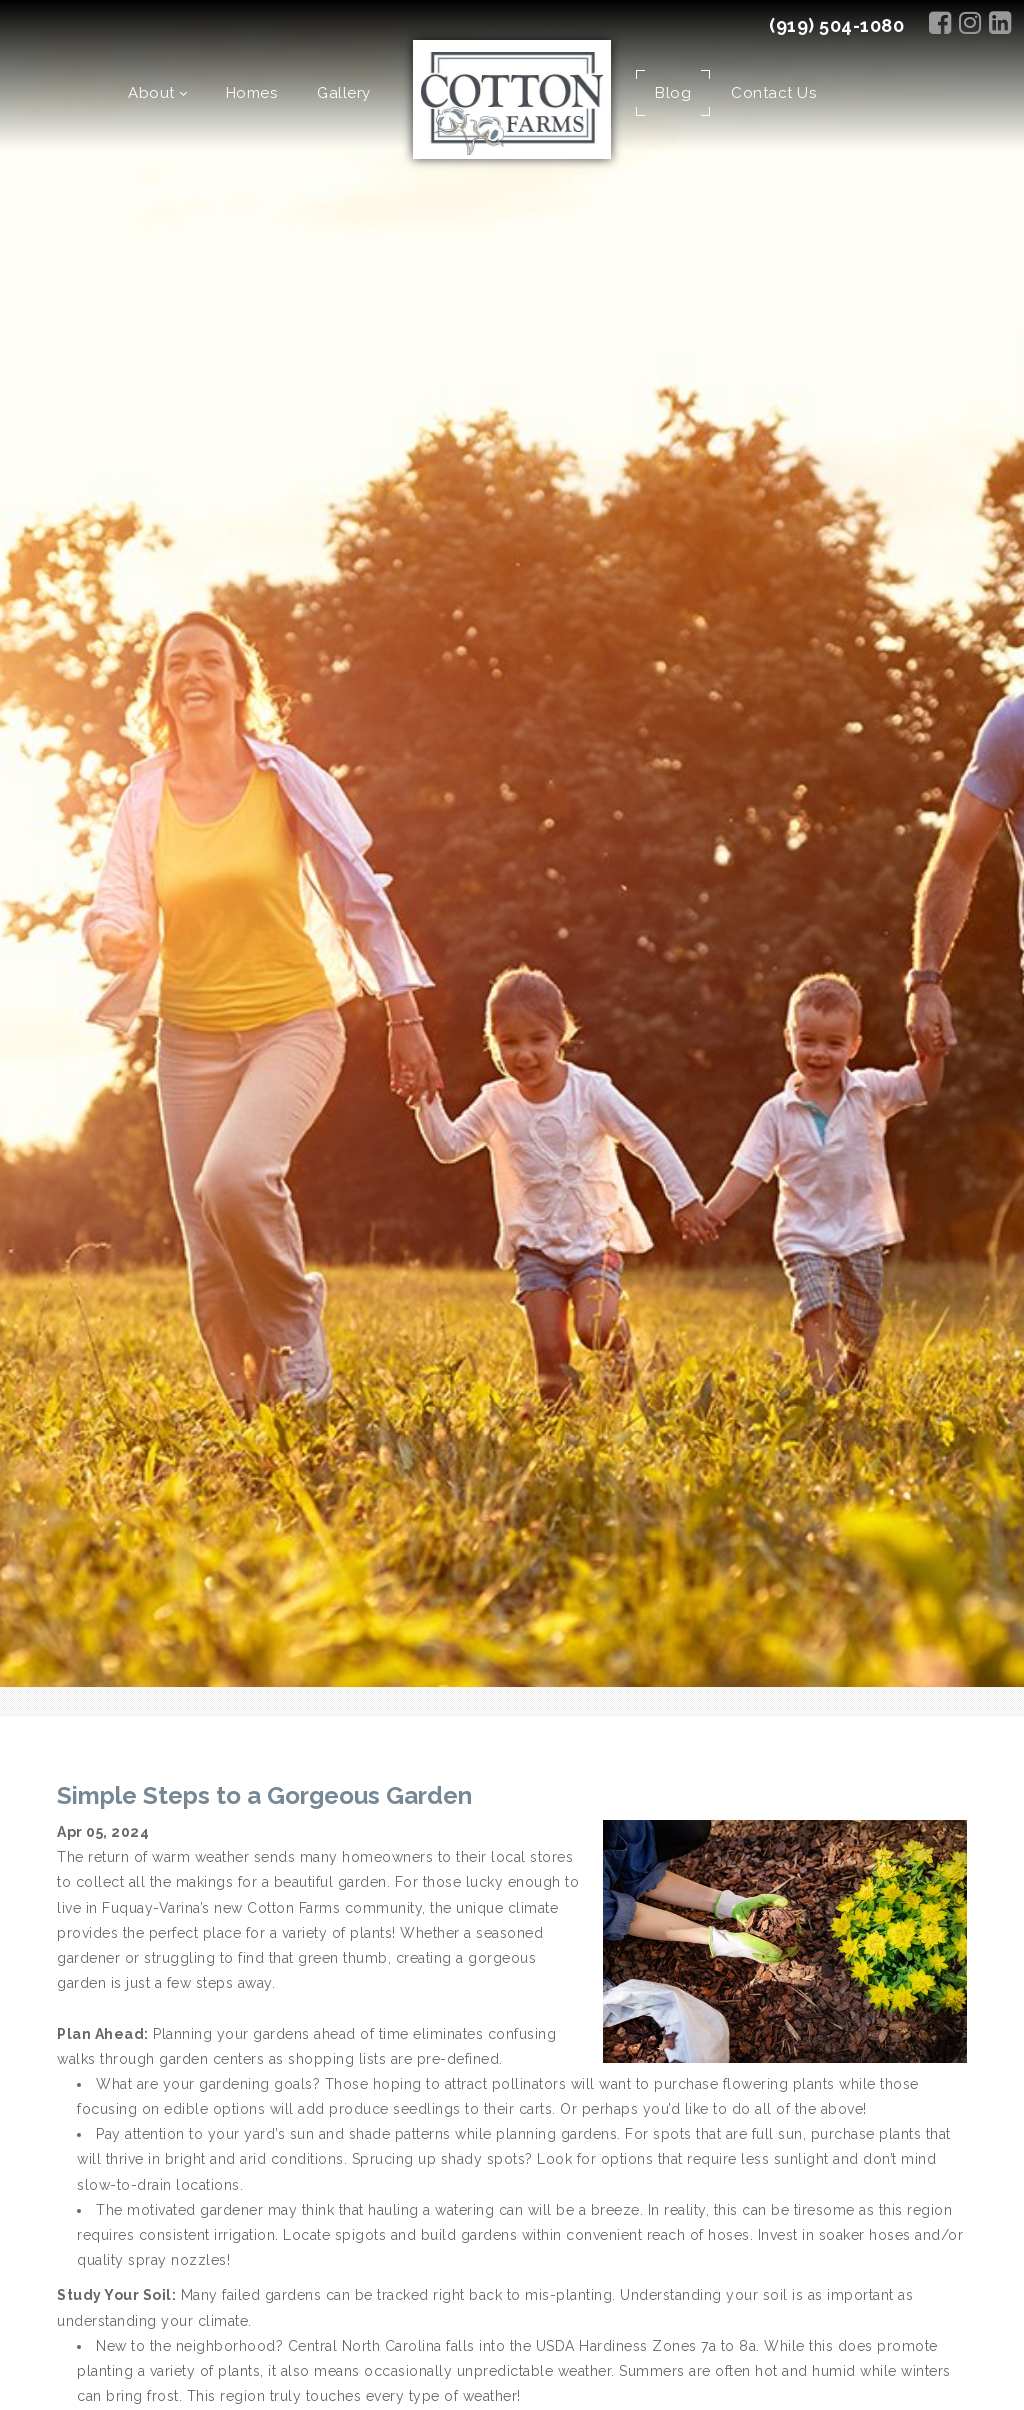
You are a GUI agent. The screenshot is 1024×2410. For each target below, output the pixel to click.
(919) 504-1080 (836, 25)
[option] (512, 843)
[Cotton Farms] (512, 102)
